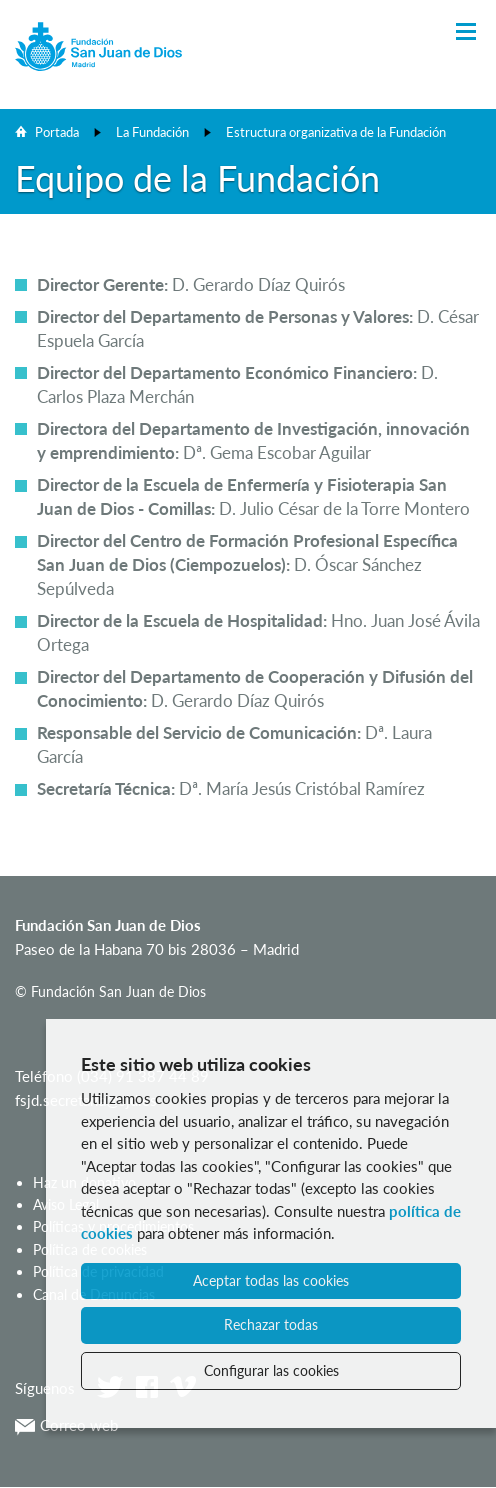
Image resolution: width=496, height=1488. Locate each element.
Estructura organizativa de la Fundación (336, 132)
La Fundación (152, 132)
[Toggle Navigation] (466, 32)
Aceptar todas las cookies (271, 1280)
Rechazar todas (271, 1324)
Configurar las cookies (271, 1370)
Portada (57, 132)
